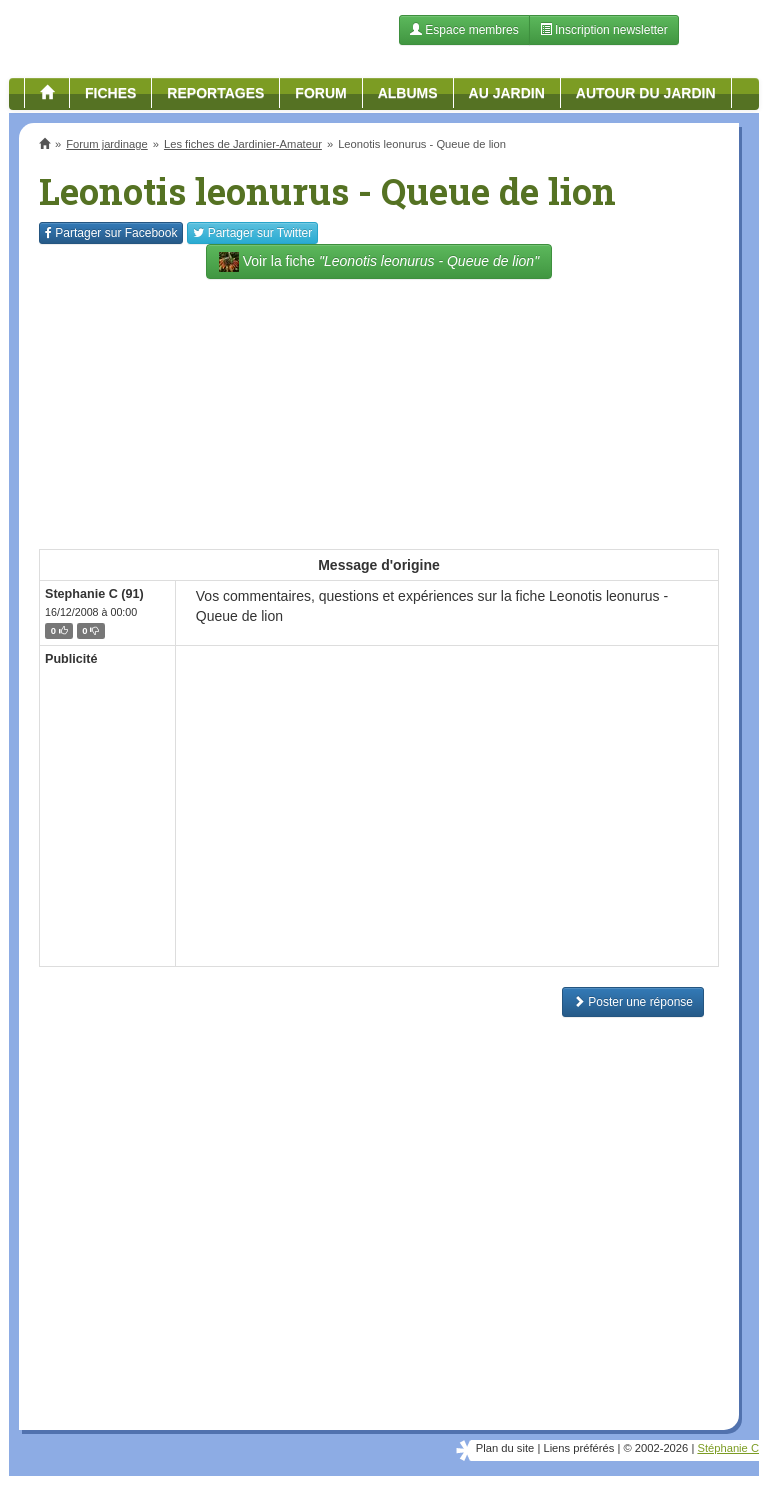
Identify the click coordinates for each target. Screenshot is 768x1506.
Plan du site (505, 1448)
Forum (320, 93)
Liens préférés (578, 1448)
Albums (408, 93)
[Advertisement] (379, 404)
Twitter (252, 233)
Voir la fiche (379, 262)
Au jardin (507, 93)
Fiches (110, 93)
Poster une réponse (633, 1002)
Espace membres (464, 30)
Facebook (111, 233)
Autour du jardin (646, 93)
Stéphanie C (728, 1448)
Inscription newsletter (604, 30)
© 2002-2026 (655, 1448)
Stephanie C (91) (94, 594)
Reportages (215, 93)
